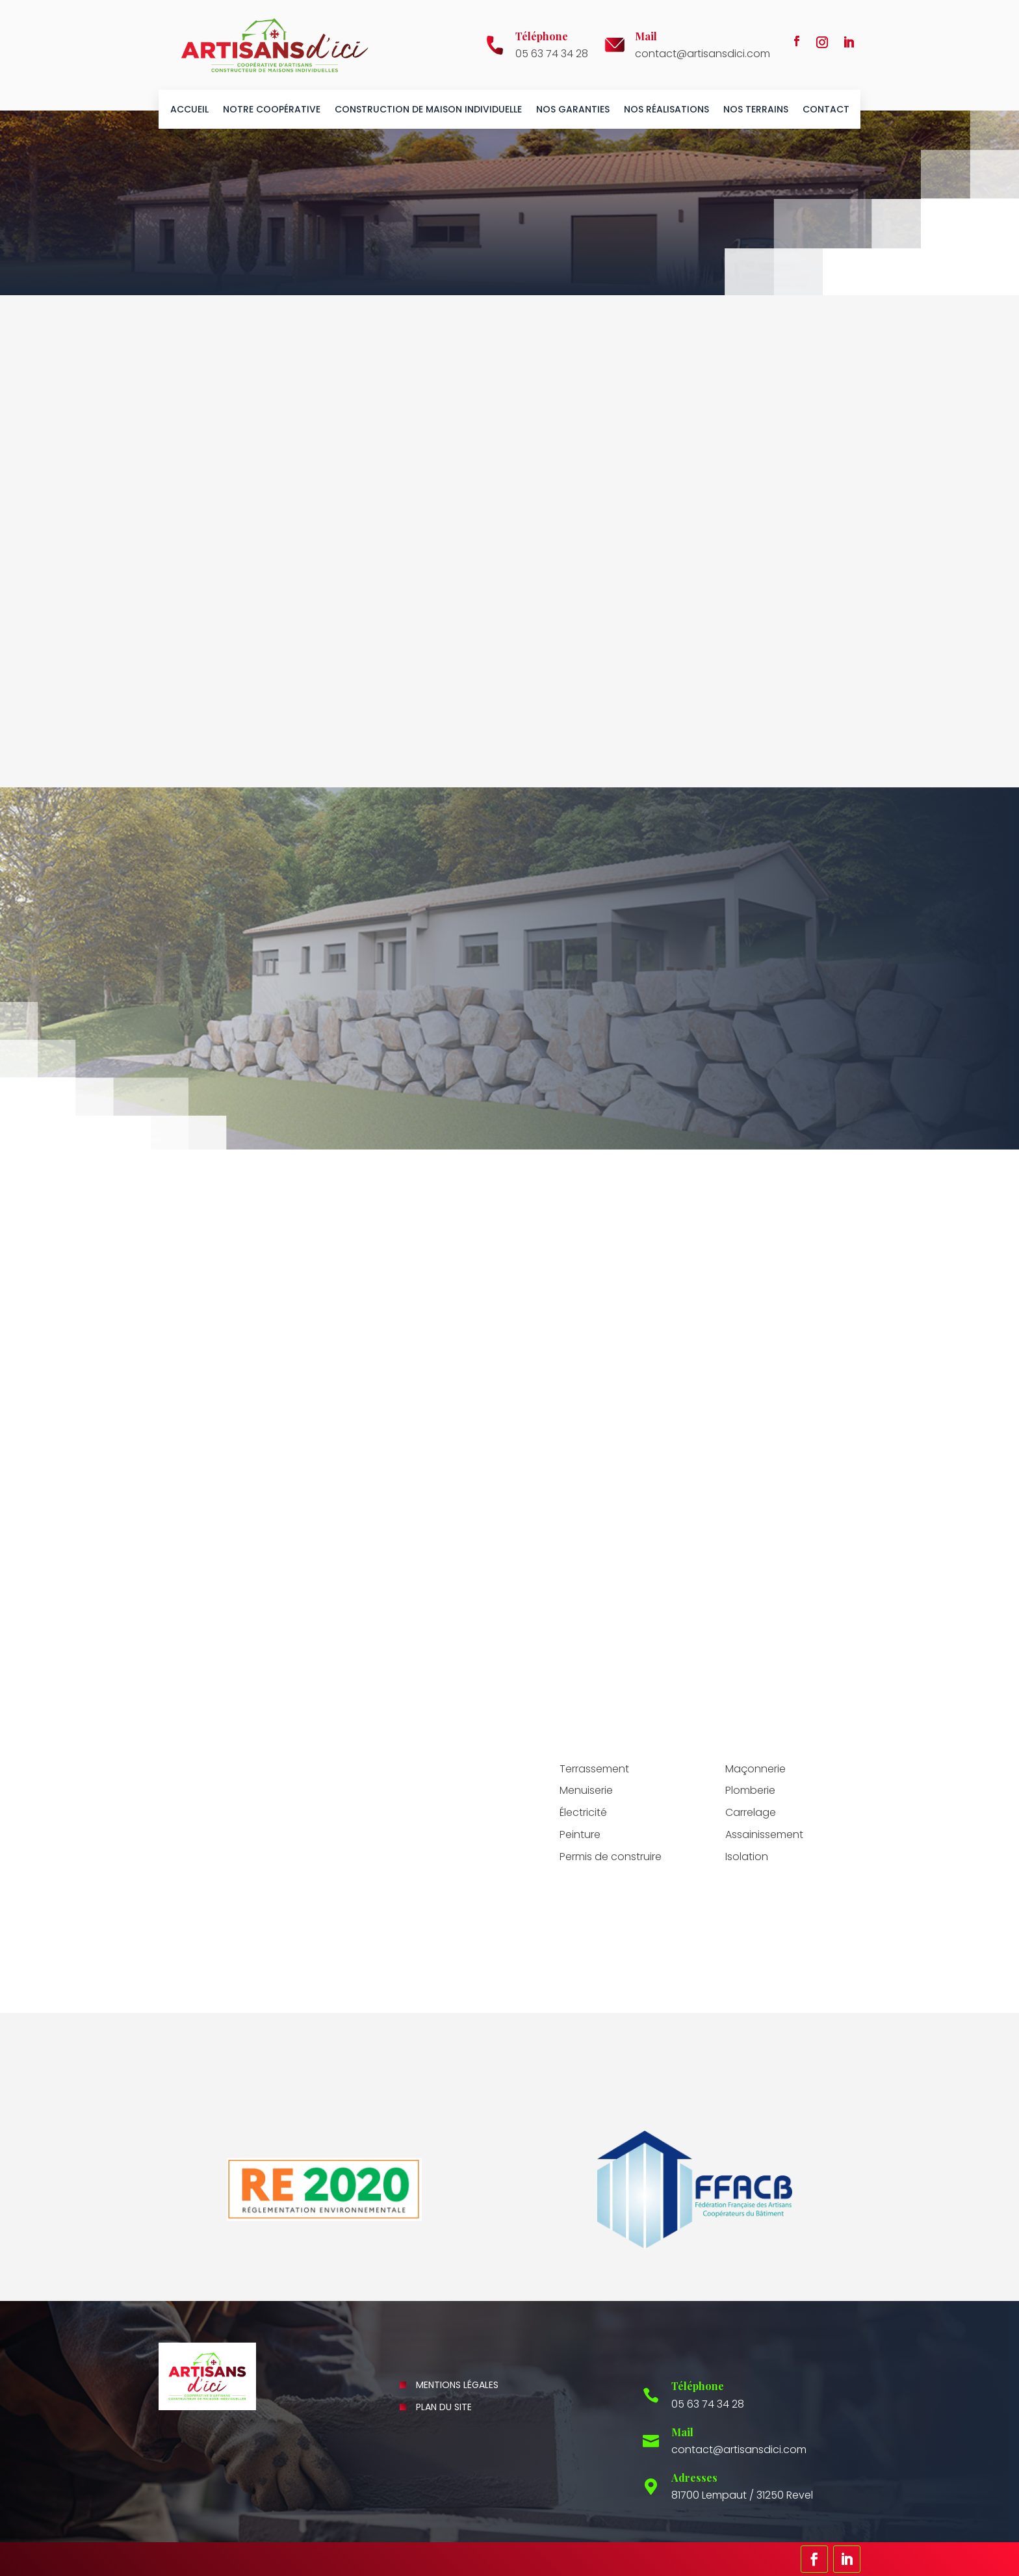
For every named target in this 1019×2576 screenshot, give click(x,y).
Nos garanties (573, 110)
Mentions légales (457, 2384)
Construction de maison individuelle (428, 110)
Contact (826, 110)
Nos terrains (755, 110)
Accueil (189, 110)
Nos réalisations (666, 110)
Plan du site (444, 2407)
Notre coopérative (271, 110)
